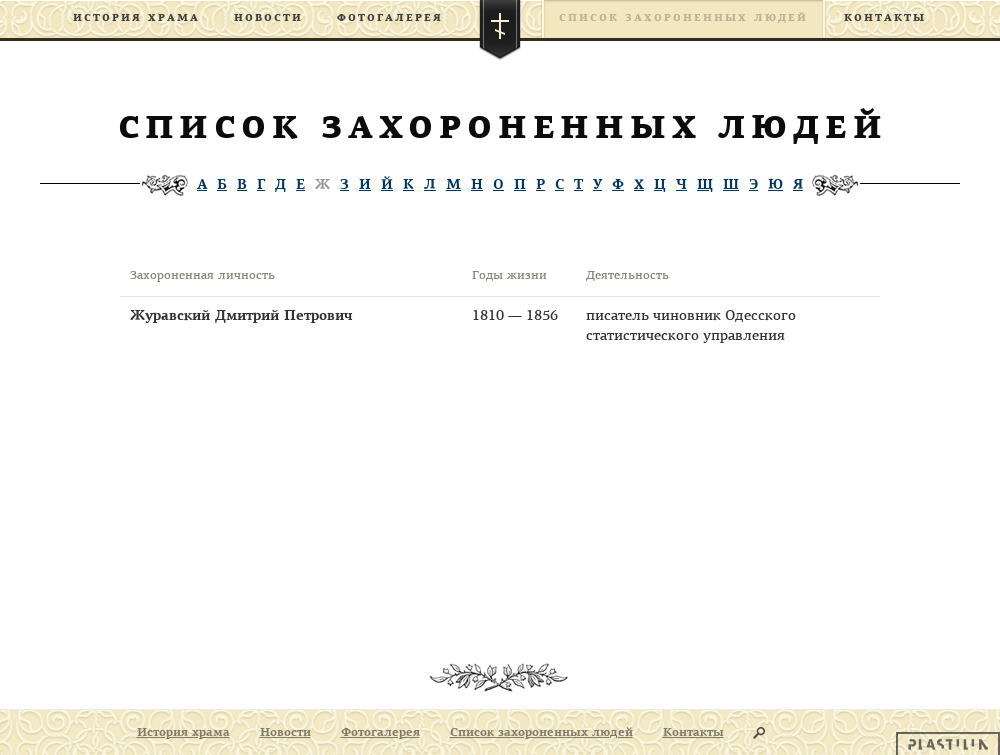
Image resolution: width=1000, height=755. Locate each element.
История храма (136, 18)
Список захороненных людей (683, 18)
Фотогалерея (390, 18)
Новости (268, 18)
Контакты (885, 18)
